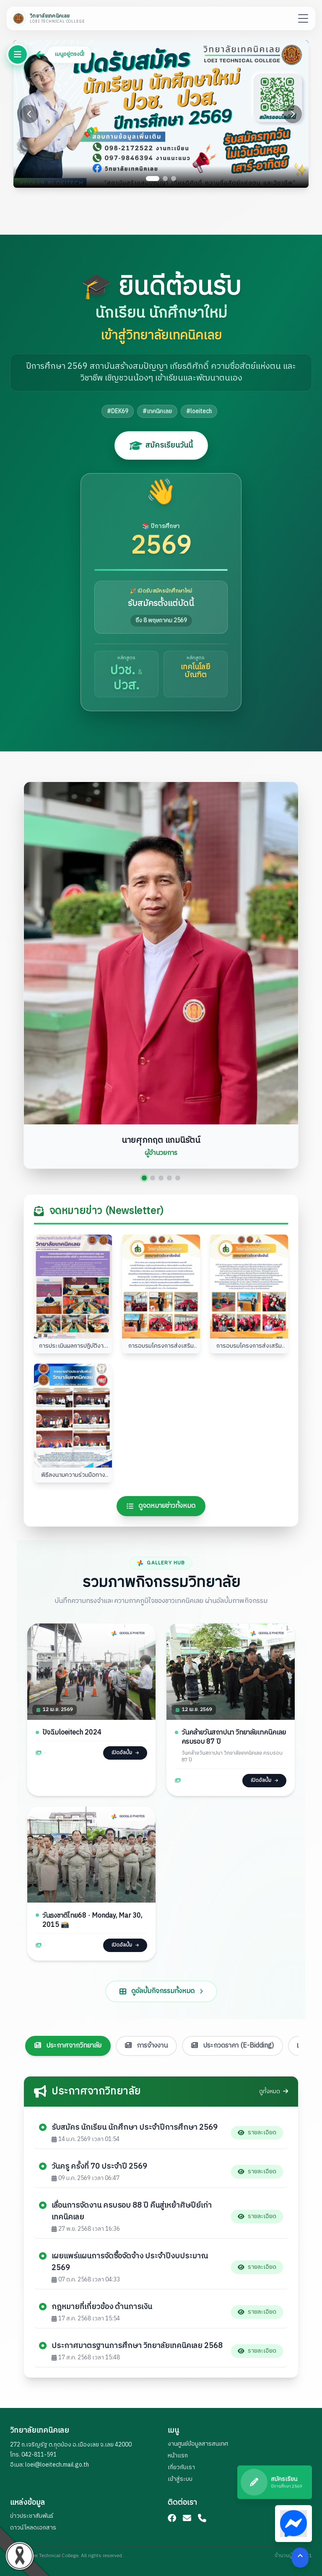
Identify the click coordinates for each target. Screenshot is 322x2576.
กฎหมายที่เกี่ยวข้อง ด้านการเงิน (102, 2308)
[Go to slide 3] (173, 178)
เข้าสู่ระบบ (180, 2479)
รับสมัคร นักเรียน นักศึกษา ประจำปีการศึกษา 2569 (135, 2128)
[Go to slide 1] (152, 178)
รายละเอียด (257, 2133)
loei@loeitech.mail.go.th (57, 2465)
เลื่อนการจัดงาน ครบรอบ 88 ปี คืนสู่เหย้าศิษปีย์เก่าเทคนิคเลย (132, 2212)
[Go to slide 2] (165, 178)
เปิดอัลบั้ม (124, 1756)
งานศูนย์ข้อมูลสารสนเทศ (198, 2444)
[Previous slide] (29, 114)
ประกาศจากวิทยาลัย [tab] (67, 2041)
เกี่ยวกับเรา (181, 2467)
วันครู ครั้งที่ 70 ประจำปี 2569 (99, 2167)
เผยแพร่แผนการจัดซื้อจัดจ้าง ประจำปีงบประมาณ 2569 (130, 2263)
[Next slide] (292, 114)
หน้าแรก (178, 2455)
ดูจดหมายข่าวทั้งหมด (161, 1506)
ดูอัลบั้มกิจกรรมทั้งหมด (161, 2018)
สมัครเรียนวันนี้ (161, 445)
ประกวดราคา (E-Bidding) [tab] (232, 2041)
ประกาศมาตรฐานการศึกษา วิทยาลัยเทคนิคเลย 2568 (137, 2347)
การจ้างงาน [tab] (146, 2041)
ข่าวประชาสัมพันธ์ (31, 2516)
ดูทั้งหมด (273, 2092)
